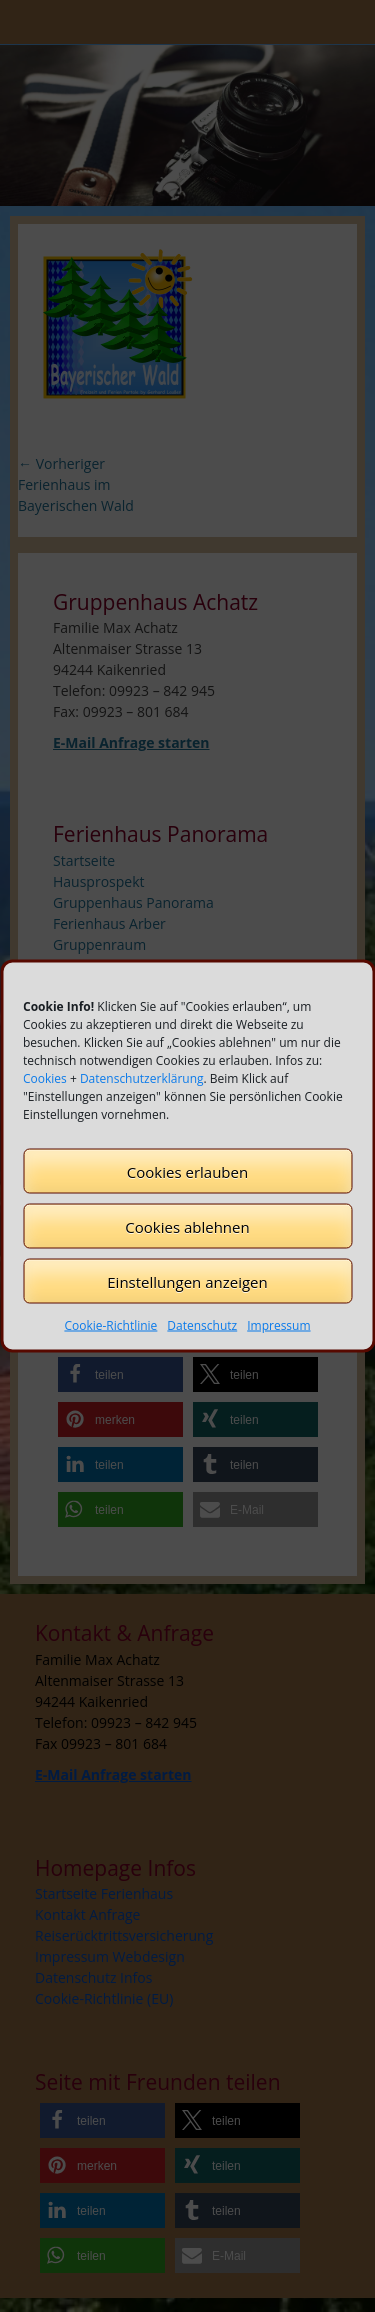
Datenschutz (202, 1325)
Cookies (45, 1078)
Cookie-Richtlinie (110, 1325)
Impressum (278, 1325)
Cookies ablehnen (187, 1226)
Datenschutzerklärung (142, 1078)
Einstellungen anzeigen (187, 1281)
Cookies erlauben (187, 1171)
